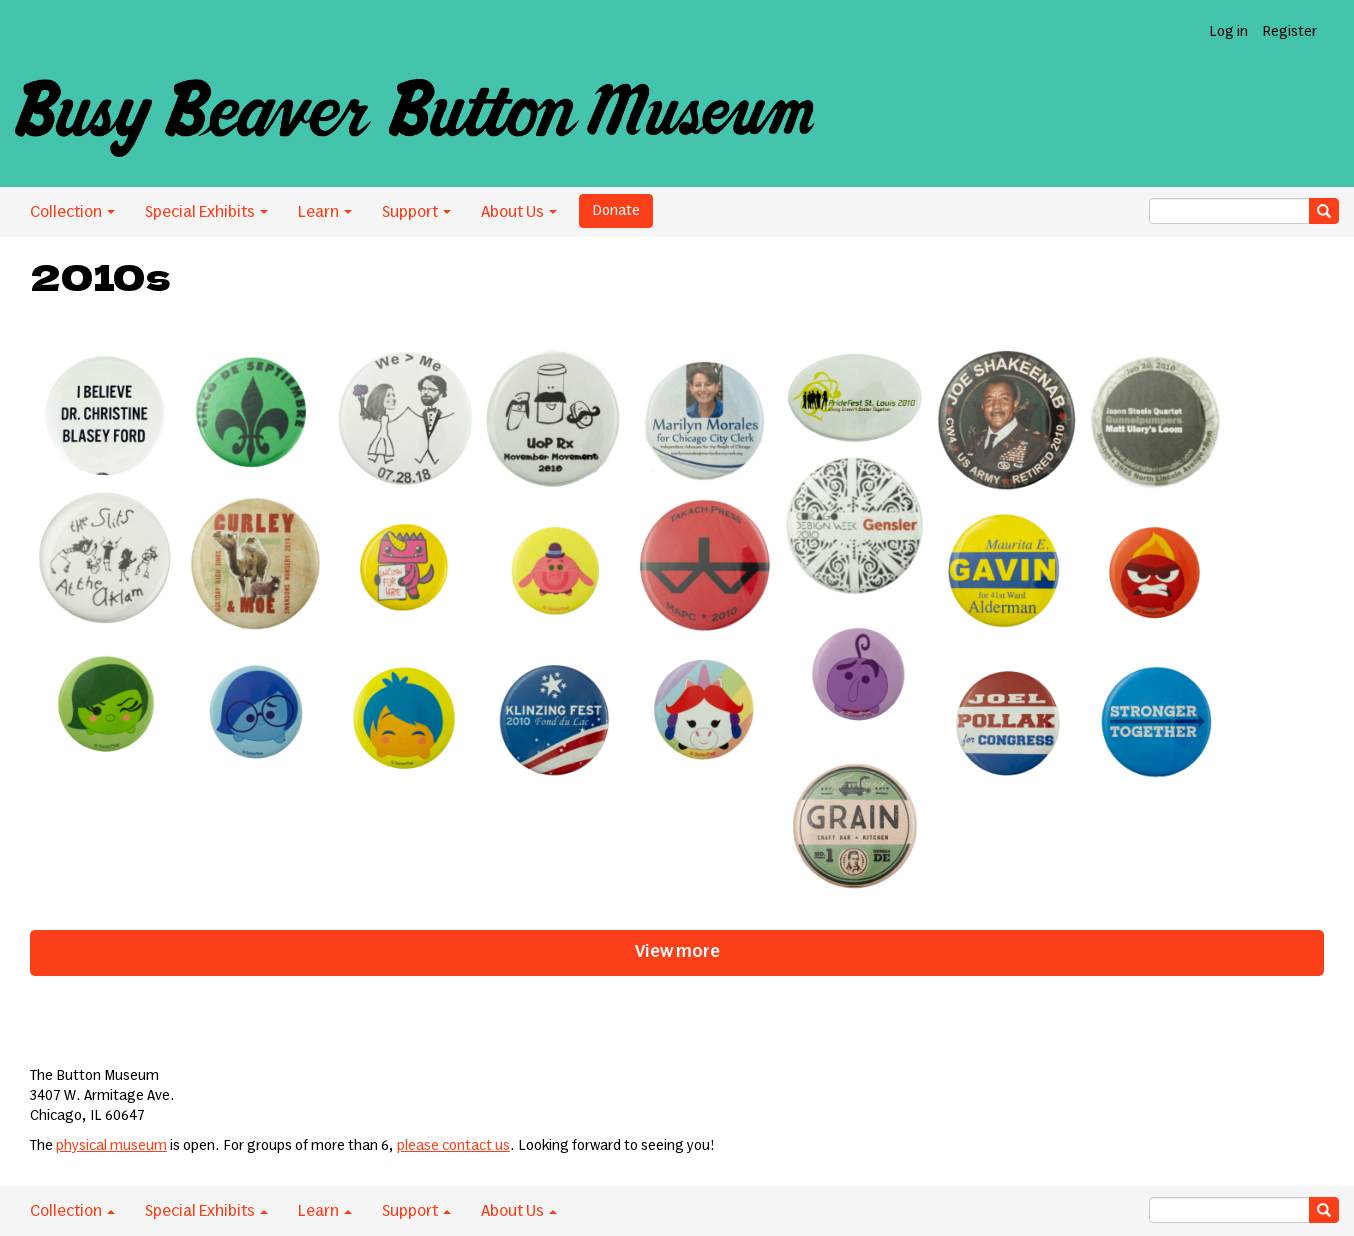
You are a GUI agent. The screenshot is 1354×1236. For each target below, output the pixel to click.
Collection (72, 212)
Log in (1228, 32)
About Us (519, 212)
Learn (325, 212)
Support (416, 212)
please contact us (453, 1146)
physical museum (111, 1146)
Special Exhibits (206, 212)
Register (1289, 32)
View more (677, 952)
